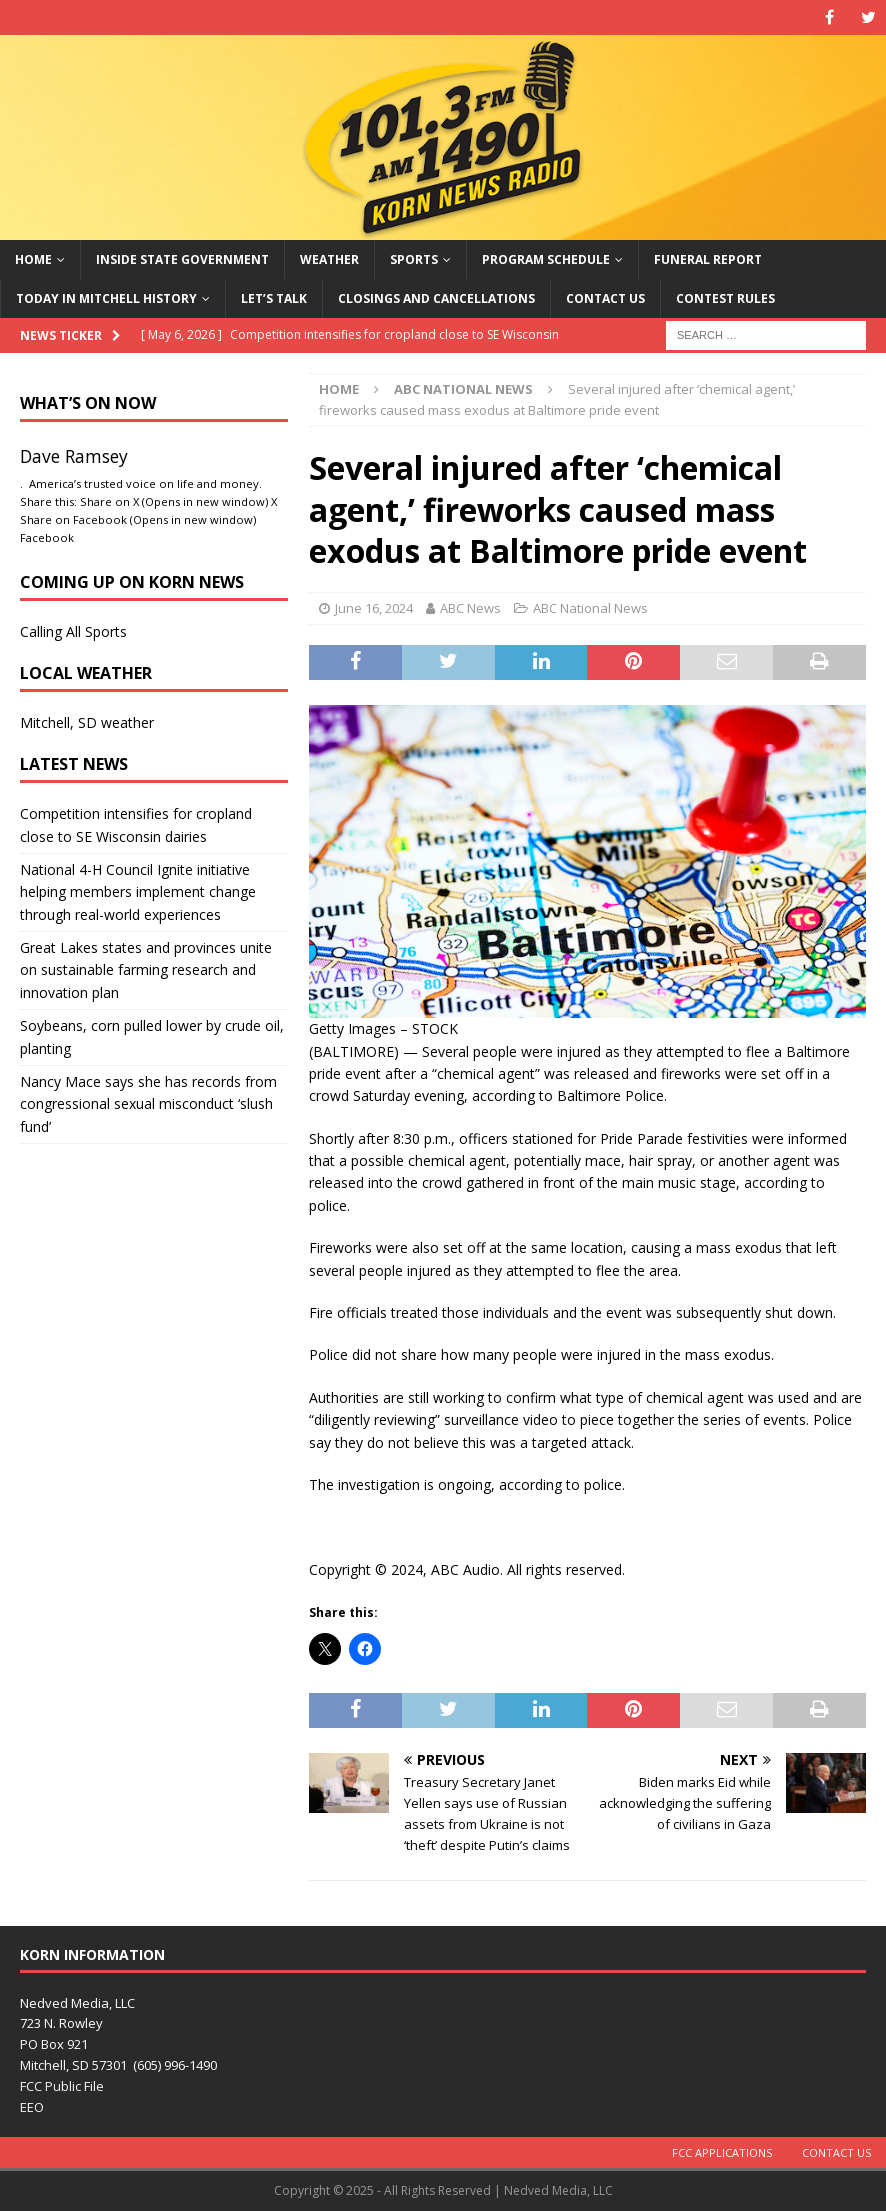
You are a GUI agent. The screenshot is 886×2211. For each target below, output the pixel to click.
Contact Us (605, 298)
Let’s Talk (274, 298)
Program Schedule (546, 259)
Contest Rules (725, 298)
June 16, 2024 (374, 608)
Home (33, 259)
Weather (329, 259)
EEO (32, 2107)
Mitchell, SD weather (87, 722)
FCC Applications (722, 2152)
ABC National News (590, 608)
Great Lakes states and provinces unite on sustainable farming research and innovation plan (146, 970)
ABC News (470, 608)
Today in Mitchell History (106, 298)
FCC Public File (62, 2086)
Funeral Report (708, 259)
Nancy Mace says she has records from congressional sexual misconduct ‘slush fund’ (148, 1104)
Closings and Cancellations (436, 298)
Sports (414, 259)
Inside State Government (182, 259)
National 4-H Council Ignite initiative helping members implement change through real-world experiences (138, 892)
